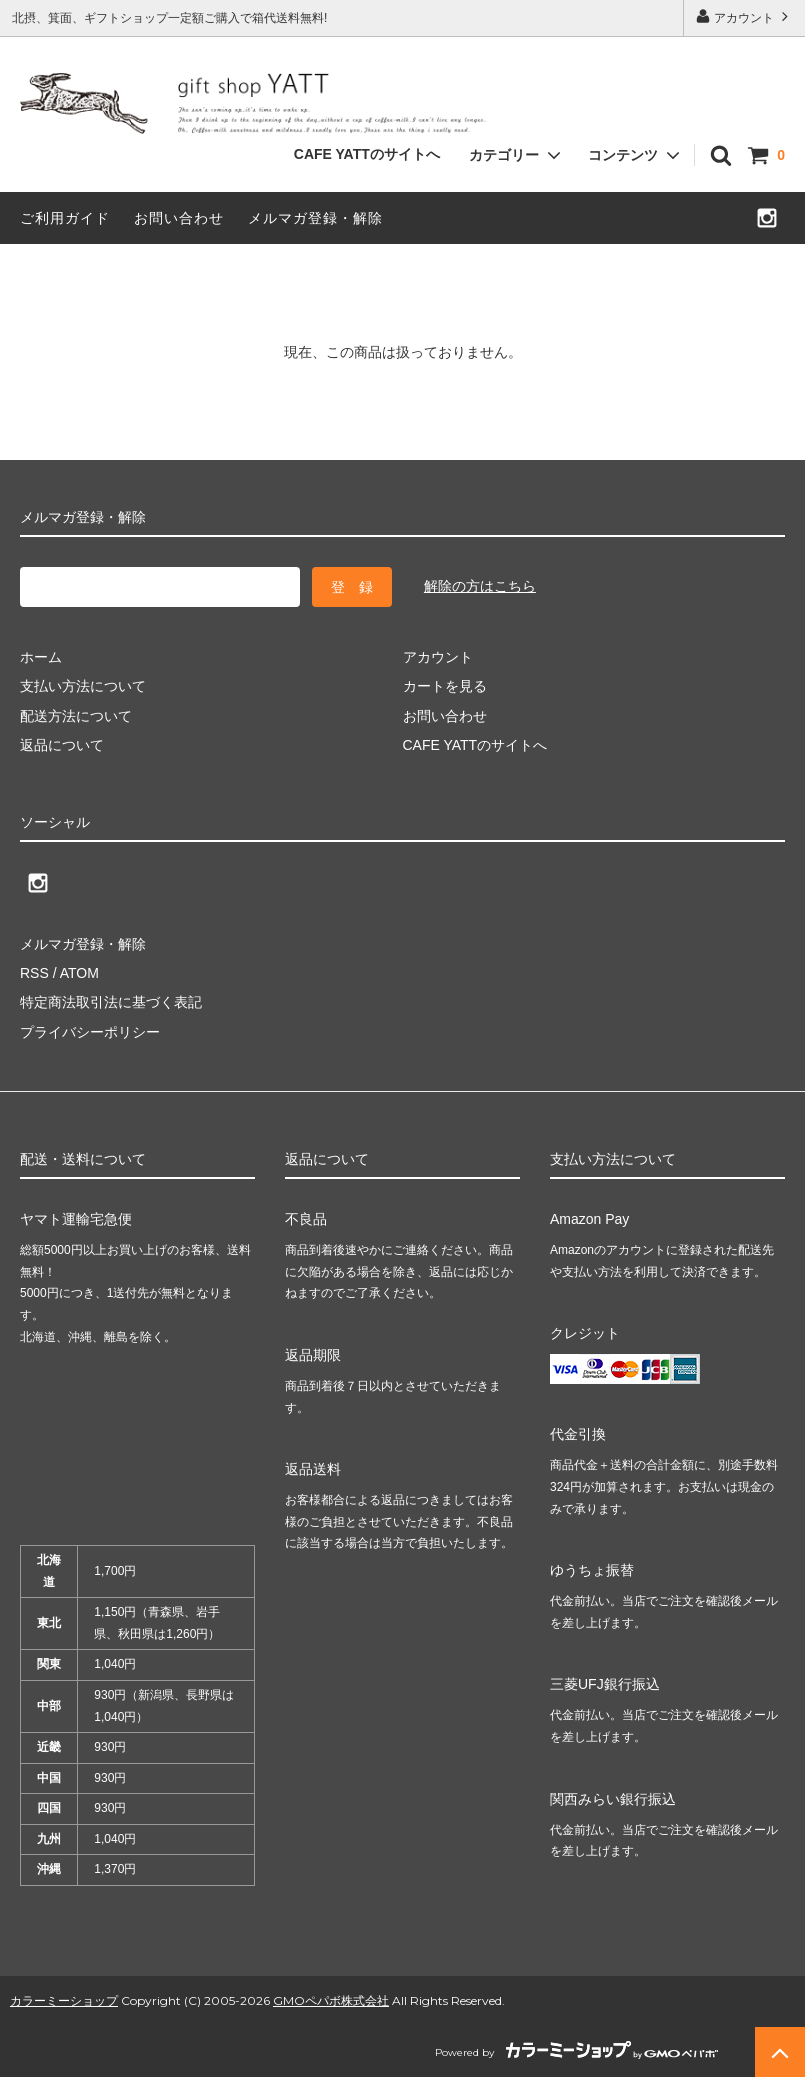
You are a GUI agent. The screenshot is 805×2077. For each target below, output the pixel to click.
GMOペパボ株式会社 (331, 2000)
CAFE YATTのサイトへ (367, 154)
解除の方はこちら (480, 586)
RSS (34, 973)
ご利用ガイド (65, 218)
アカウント (744, 16)
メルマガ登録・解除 (315, 218)
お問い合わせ (179, 218)
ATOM (79, 973)
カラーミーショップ (64, 2000)
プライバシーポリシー (90, 1032)
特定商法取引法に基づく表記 (111, 1002)
